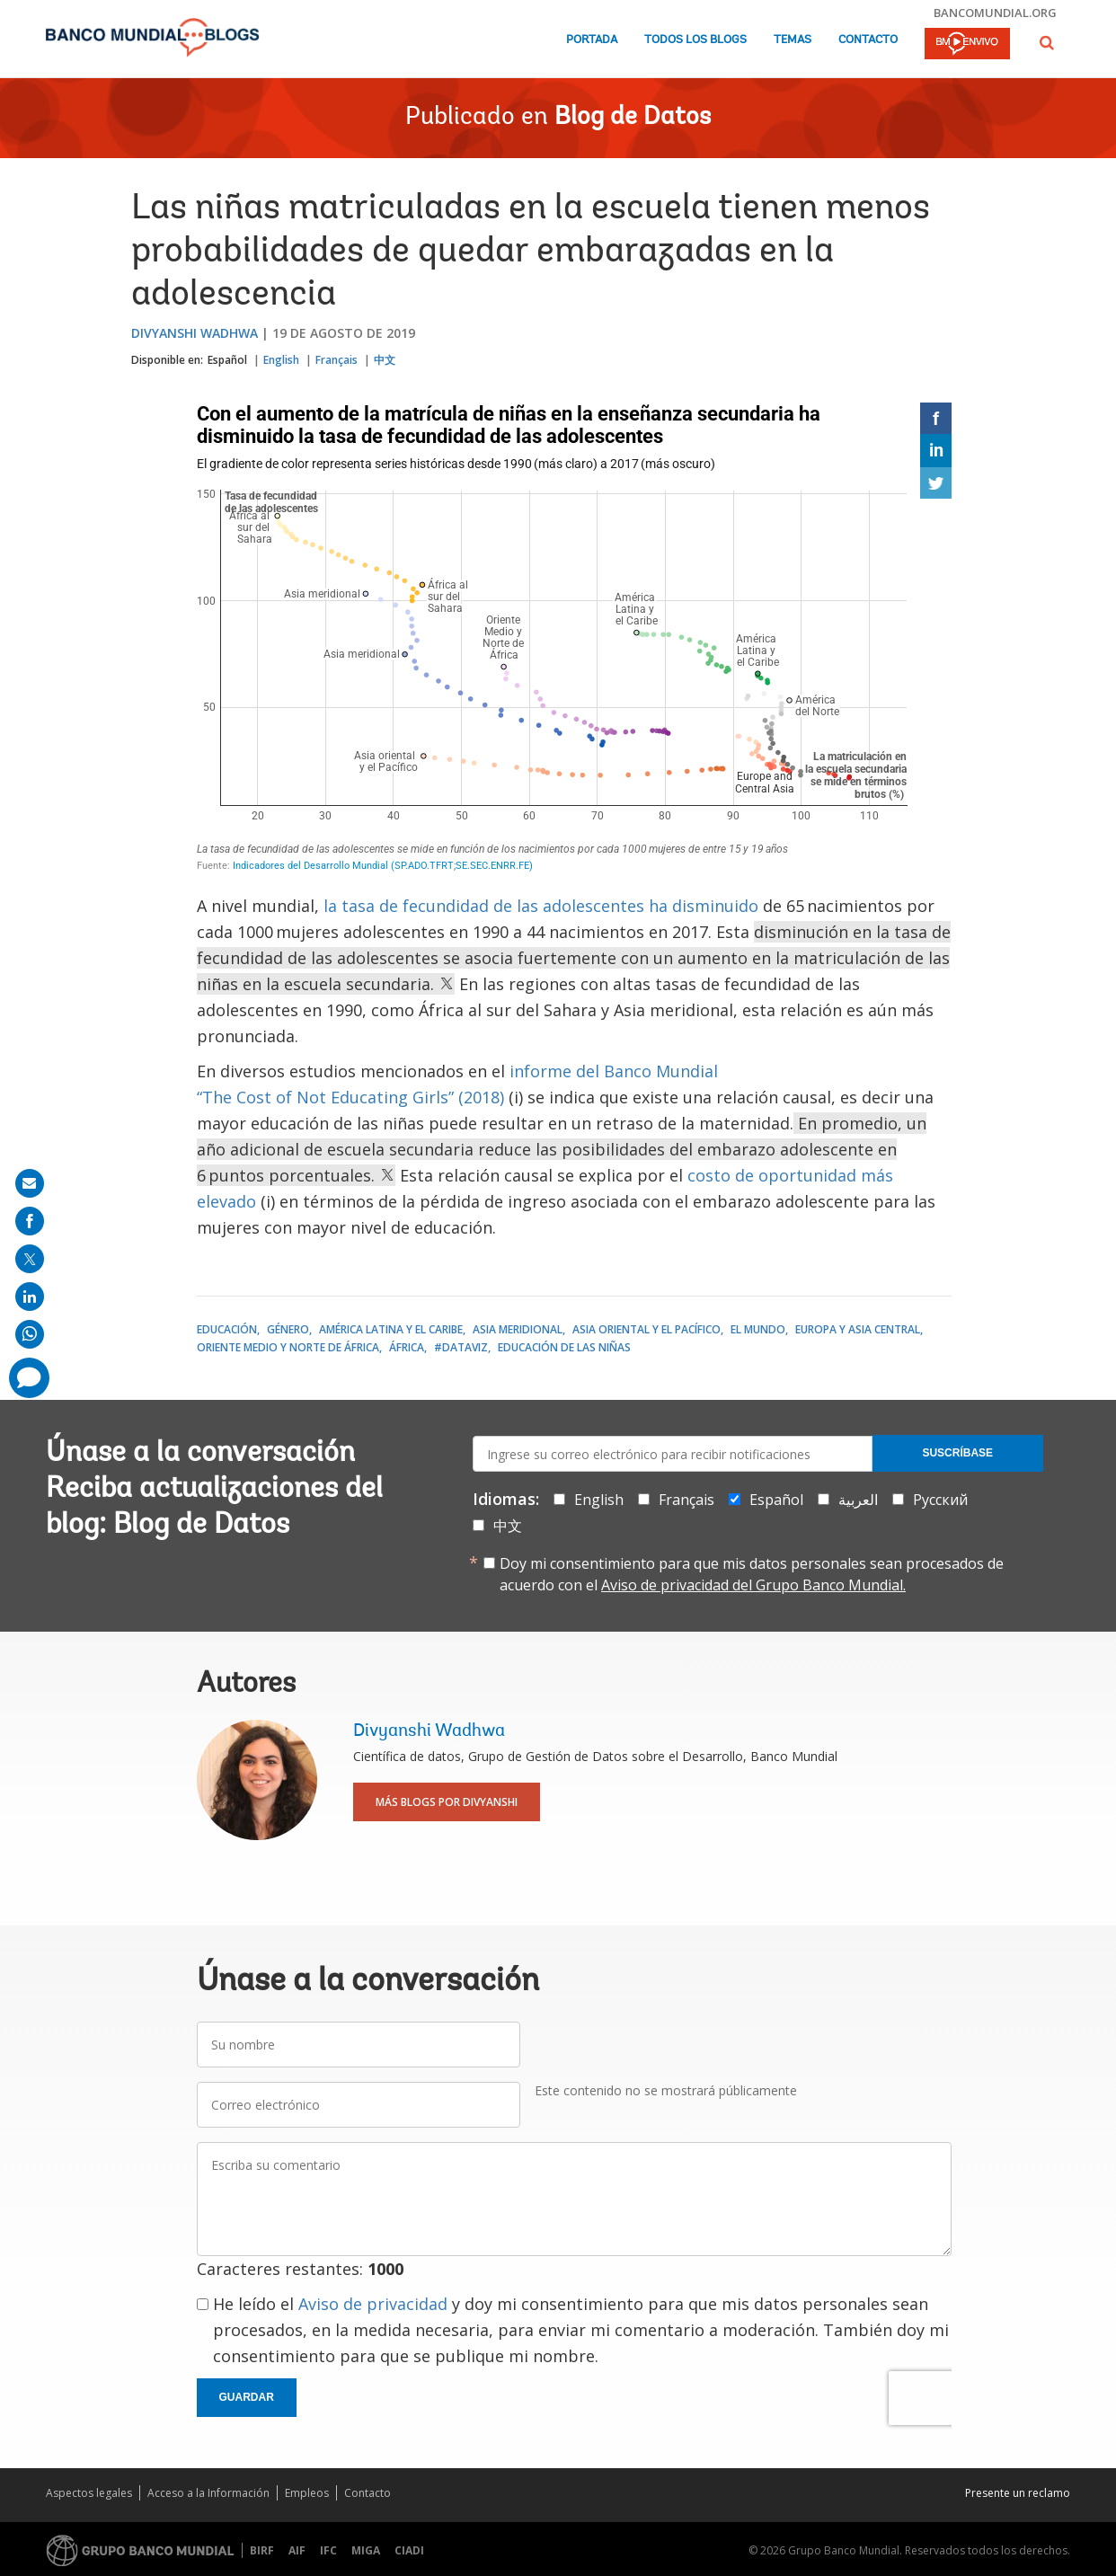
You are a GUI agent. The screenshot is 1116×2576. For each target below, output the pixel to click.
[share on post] (29, 1258)
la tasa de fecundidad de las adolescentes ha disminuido (540, 905)
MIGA (365, 2550)
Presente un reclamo (1017, 2493)
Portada (591, 40)
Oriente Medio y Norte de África (288, 1347)
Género (288, 1329)
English (281, 359)
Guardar (246, 2397)
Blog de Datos (632, 117)
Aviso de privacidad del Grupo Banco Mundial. (753, 1585)
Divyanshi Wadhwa (194, 333)
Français (336, 359)
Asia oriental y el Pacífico (646, 1329)
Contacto (868, 40)
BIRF (262, 2550)
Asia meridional (517, 1329)
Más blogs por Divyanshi (447, 1802)
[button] (1047, 42)
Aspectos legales (89, 2493)
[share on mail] (29, 1183)
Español (227, 359)
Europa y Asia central (857, 1329)
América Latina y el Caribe (391, 1329)
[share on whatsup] (29, 1334)
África (406, 1347)
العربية (858, 1499)
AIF (297, 2550)
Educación (227, 1329)
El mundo (758, 1329)
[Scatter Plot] (574, 640)
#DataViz (461, 1347)
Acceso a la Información (208, 2493)
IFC (328, 2550)
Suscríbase (957, 1453)
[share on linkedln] (29, 1296)
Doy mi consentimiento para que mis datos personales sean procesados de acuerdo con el (752, 1574)
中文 (384, 359)
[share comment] (29, 1378)
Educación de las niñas (564, 1347)
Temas (792, 40)
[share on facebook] (29, 1221)
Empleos (307, 2493)
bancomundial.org (995, 12)
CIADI (409, 2550)
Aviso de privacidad (372, 2304)
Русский (940, 1499)
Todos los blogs (695, 40)
